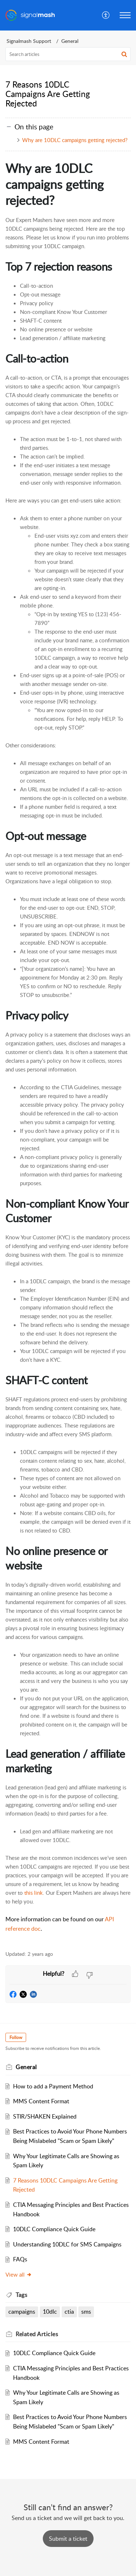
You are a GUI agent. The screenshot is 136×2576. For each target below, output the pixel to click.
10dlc (50, 2311)
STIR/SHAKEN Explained (45, 2116)
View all (18, 2274)
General (69, 40)
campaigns (21, 2311)
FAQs (20, 2259)
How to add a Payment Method (53, 2086)
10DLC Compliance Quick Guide (54, 2229)
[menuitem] (106, 15)
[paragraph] (68, 1051)
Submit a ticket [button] (68, 2539)
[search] (68, 54)
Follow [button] (15, 2037)
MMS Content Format (41, 2101)
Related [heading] (37, 2334)
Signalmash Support (29, 40)
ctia (69, 2311)
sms (86, 2311)
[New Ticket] (68, 2539)
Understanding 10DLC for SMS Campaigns (67, 2244)
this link (33, 1892)
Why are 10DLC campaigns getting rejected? (75, 140)
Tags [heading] (21, 2295)
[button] (106, 15)
